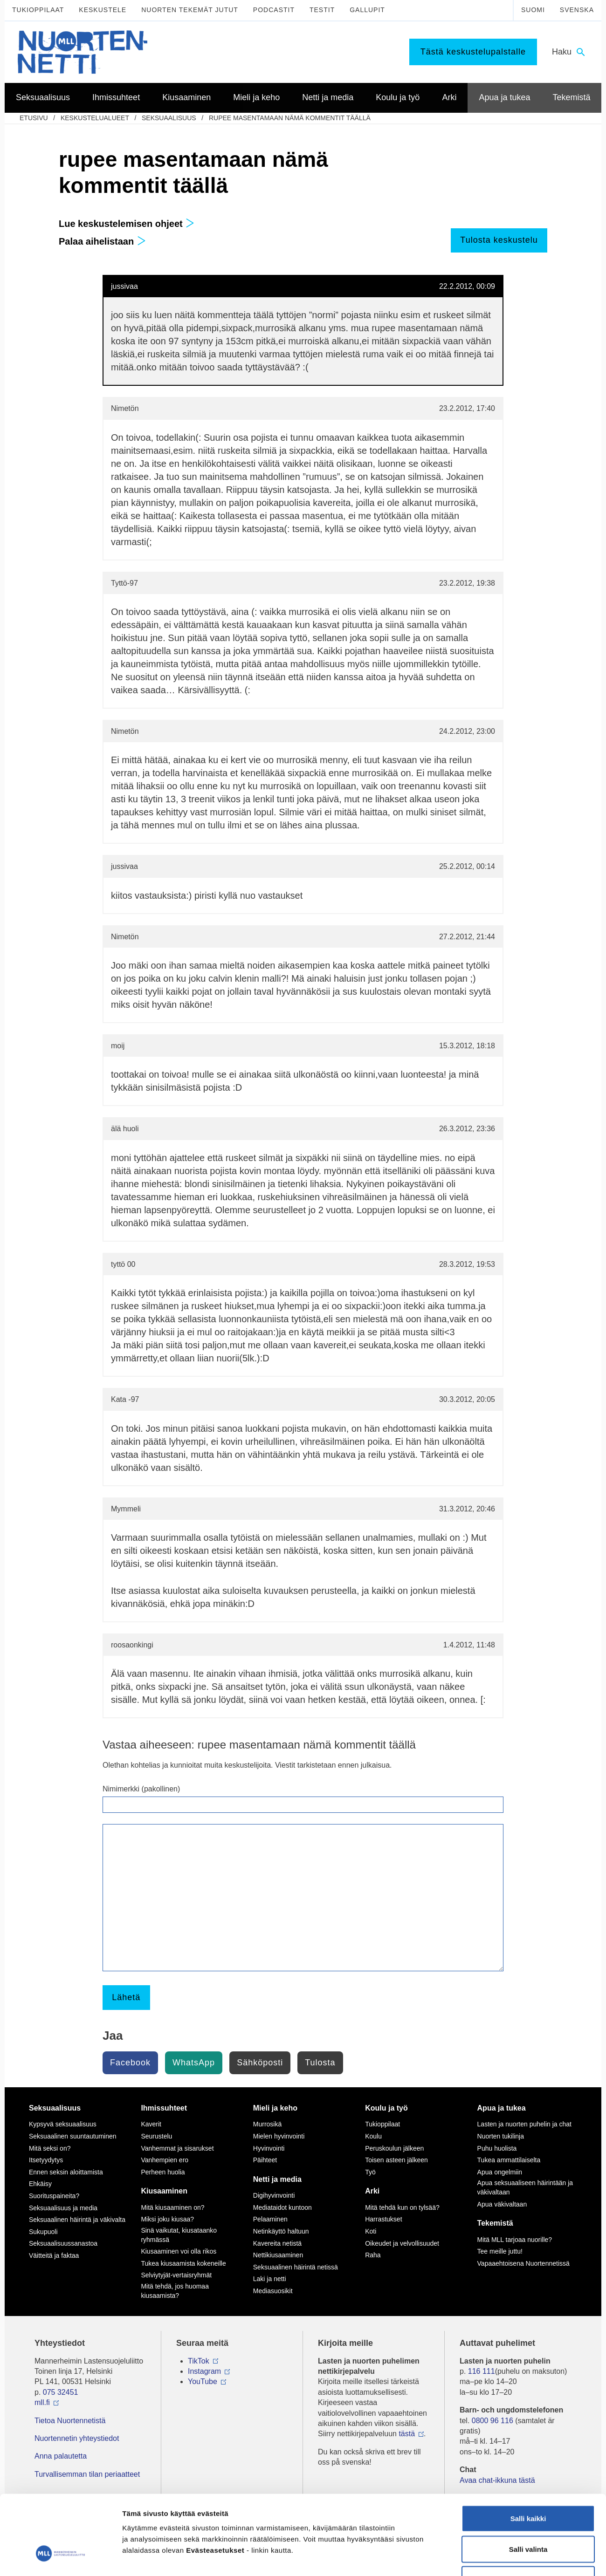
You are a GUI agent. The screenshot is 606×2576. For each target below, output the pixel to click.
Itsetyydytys (46, 2160)
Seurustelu (156, 2136)
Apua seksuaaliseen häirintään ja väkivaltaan (525, 2187)
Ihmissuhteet (164, 2108)
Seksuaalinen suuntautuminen (73, 2136)
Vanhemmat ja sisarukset (177, 2148)
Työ (370, 2172)
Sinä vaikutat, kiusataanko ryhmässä (179, 2235)
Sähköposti (260, 2062)
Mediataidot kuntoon (282, 2207)
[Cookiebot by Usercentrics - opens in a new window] (60, 2558)
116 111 (481, 2371)
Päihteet (265, 2160)
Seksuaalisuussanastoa (63, 2243)
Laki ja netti (269, 2278)
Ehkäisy (40, 2183)
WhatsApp (193, 2062)
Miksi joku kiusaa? (167, 2219)
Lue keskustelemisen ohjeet (126, 224)
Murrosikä (267, 2124)
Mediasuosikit (273, 2291)
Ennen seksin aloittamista (66, 2172)
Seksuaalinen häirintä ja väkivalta (77, 2219)
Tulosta (320, 2062)
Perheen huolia (163, 2172)
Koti (370, 2231)
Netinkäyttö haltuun (281, 2231)
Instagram (204, 2371)
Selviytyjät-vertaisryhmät (176, 2275)
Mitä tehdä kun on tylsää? (402, 2207)
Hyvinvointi (269, 2148)
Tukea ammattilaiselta (509, 2160)
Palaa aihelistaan (102, 241)
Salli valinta (528, 2484)
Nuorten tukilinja (500, 2136)
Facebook (130, 2062)
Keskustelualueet (95, 118)
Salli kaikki (528, 2454)
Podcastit (274, 10)
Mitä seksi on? (49, 2148)
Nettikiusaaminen (278, 2255)
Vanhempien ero (164, 2160)
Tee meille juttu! (500, 2251)
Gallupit (367, 10)
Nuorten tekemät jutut (189, 10)
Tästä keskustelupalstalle (473, 51)
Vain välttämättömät (528, 2515)
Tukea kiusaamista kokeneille (183, 2263)
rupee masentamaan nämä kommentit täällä (290, 118)
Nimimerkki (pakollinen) (141, 1789)
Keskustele (102, 10)
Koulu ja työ (386, 2108)
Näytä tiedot (498, 2558)
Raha (372, 2255)
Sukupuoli (43, 2231)
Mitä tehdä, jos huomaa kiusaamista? (175, 2290)
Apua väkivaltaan (502, 2204)
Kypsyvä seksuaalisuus (62, 2124)
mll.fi (42, 2402)
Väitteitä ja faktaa (54, 2255)
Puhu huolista (497, 2148)
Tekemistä (495, 2223)
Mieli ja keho (275, 2108)
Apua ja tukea (501, 2108)
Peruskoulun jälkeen (394, 2148)
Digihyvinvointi (274, 2195)
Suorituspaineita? (54, 2196)
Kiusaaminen (164, 2191)
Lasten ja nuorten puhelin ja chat (524, 2124)
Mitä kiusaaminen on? (172, 2207)
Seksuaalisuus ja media (63, 2208)
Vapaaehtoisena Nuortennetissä (523, 2263)
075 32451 (60, 2392)
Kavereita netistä (277, 2243)
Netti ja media (277, 2179)
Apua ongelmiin (500, 2172)
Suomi (533, 10)
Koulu (373, 2136)
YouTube (202, 2381)
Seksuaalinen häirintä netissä (295, 2267)
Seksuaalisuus (169, 118)
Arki (372, 2191)
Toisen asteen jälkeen (396, 2160)
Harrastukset (383, 2219)
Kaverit (151, 2124)
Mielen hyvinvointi (279, 2136)
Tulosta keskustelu (498, 240)
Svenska (577, 10)
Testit (322, 10)
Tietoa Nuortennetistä (69, 2421)
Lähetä (126, 1997)
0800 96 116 (492, 2421)
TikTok (198, 2361)
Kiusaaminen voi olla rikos (178, 2251)
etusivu (34, 118)
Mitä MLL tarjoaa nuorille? (514, 2239)
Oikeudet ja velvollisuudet (402, 2243)
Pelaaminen (270, 2219)
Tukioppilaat (38, 10)
